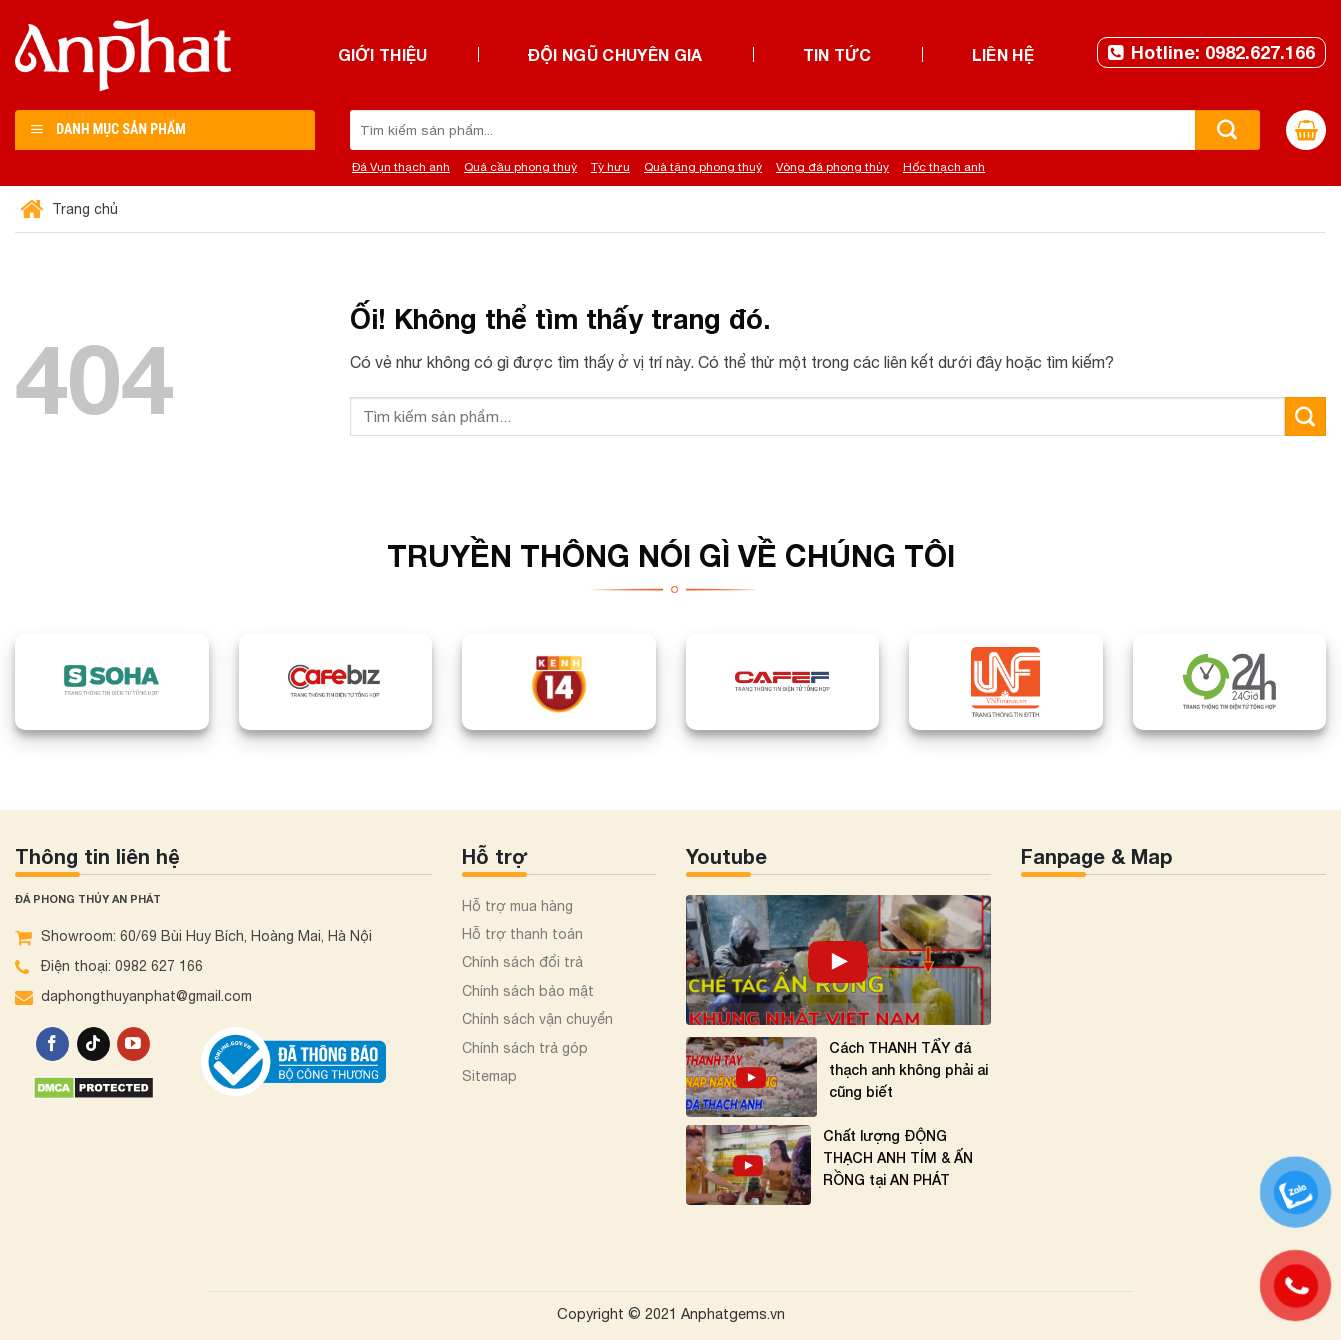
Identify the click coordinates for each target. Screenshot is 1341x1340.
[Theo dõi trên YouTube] (133, 1044)
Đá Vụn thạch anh (401, 167)
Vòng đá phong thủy (832, 167)
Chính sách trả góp (525, 1048)
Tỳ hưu (610, 167)
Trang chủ (71, 209)
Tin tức (837, 54)
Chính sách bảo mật (528, 991)
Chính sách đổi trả (522, 962)
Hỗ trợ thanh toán (522, 934)
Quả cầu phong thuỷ (520, 167)
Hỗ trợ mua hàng (517, 906)
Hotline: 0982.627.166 (1211, 52)
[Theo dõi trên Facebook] (52, 1044)
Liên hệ (1003, 54)
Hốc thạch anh (944, 167)
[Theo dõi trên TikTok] (93, 1044)
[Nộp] (1227, 130)
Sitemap (489, 1076)
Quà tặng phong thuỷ (703, 167)
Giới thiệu (383, 54)
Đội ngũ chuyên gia (615, 54)
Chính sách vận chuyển (537, 1019)
